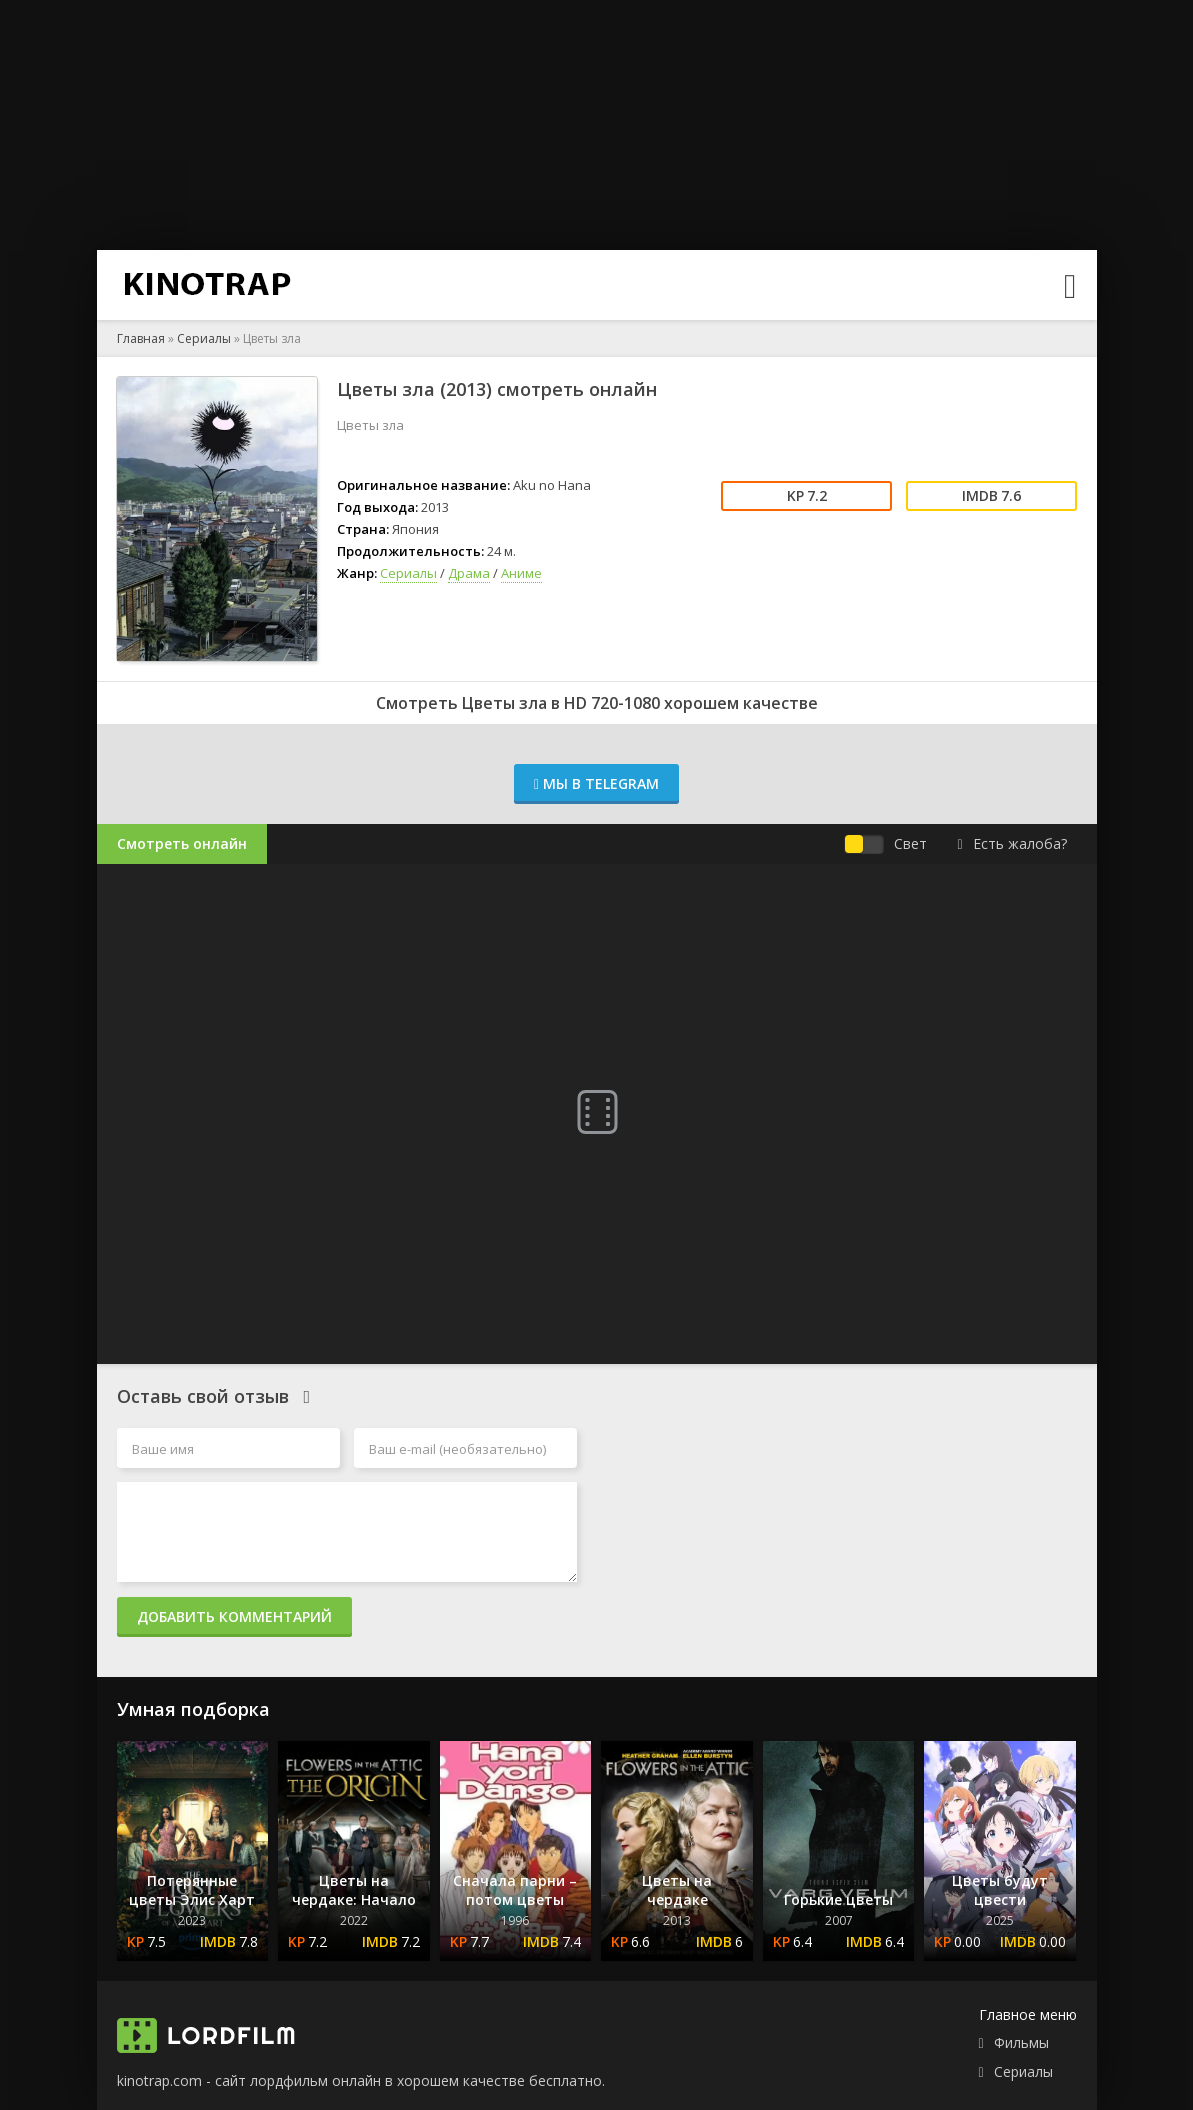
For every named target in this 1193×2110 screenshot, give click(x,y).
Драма (469, 573)
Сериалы (204, 338)
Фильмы (1021, 2042)
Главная (141, 338)
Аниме (521, 573)
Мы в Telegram (596, 783)
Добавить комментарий (234, 1616)
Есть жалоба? (1011, 843)
